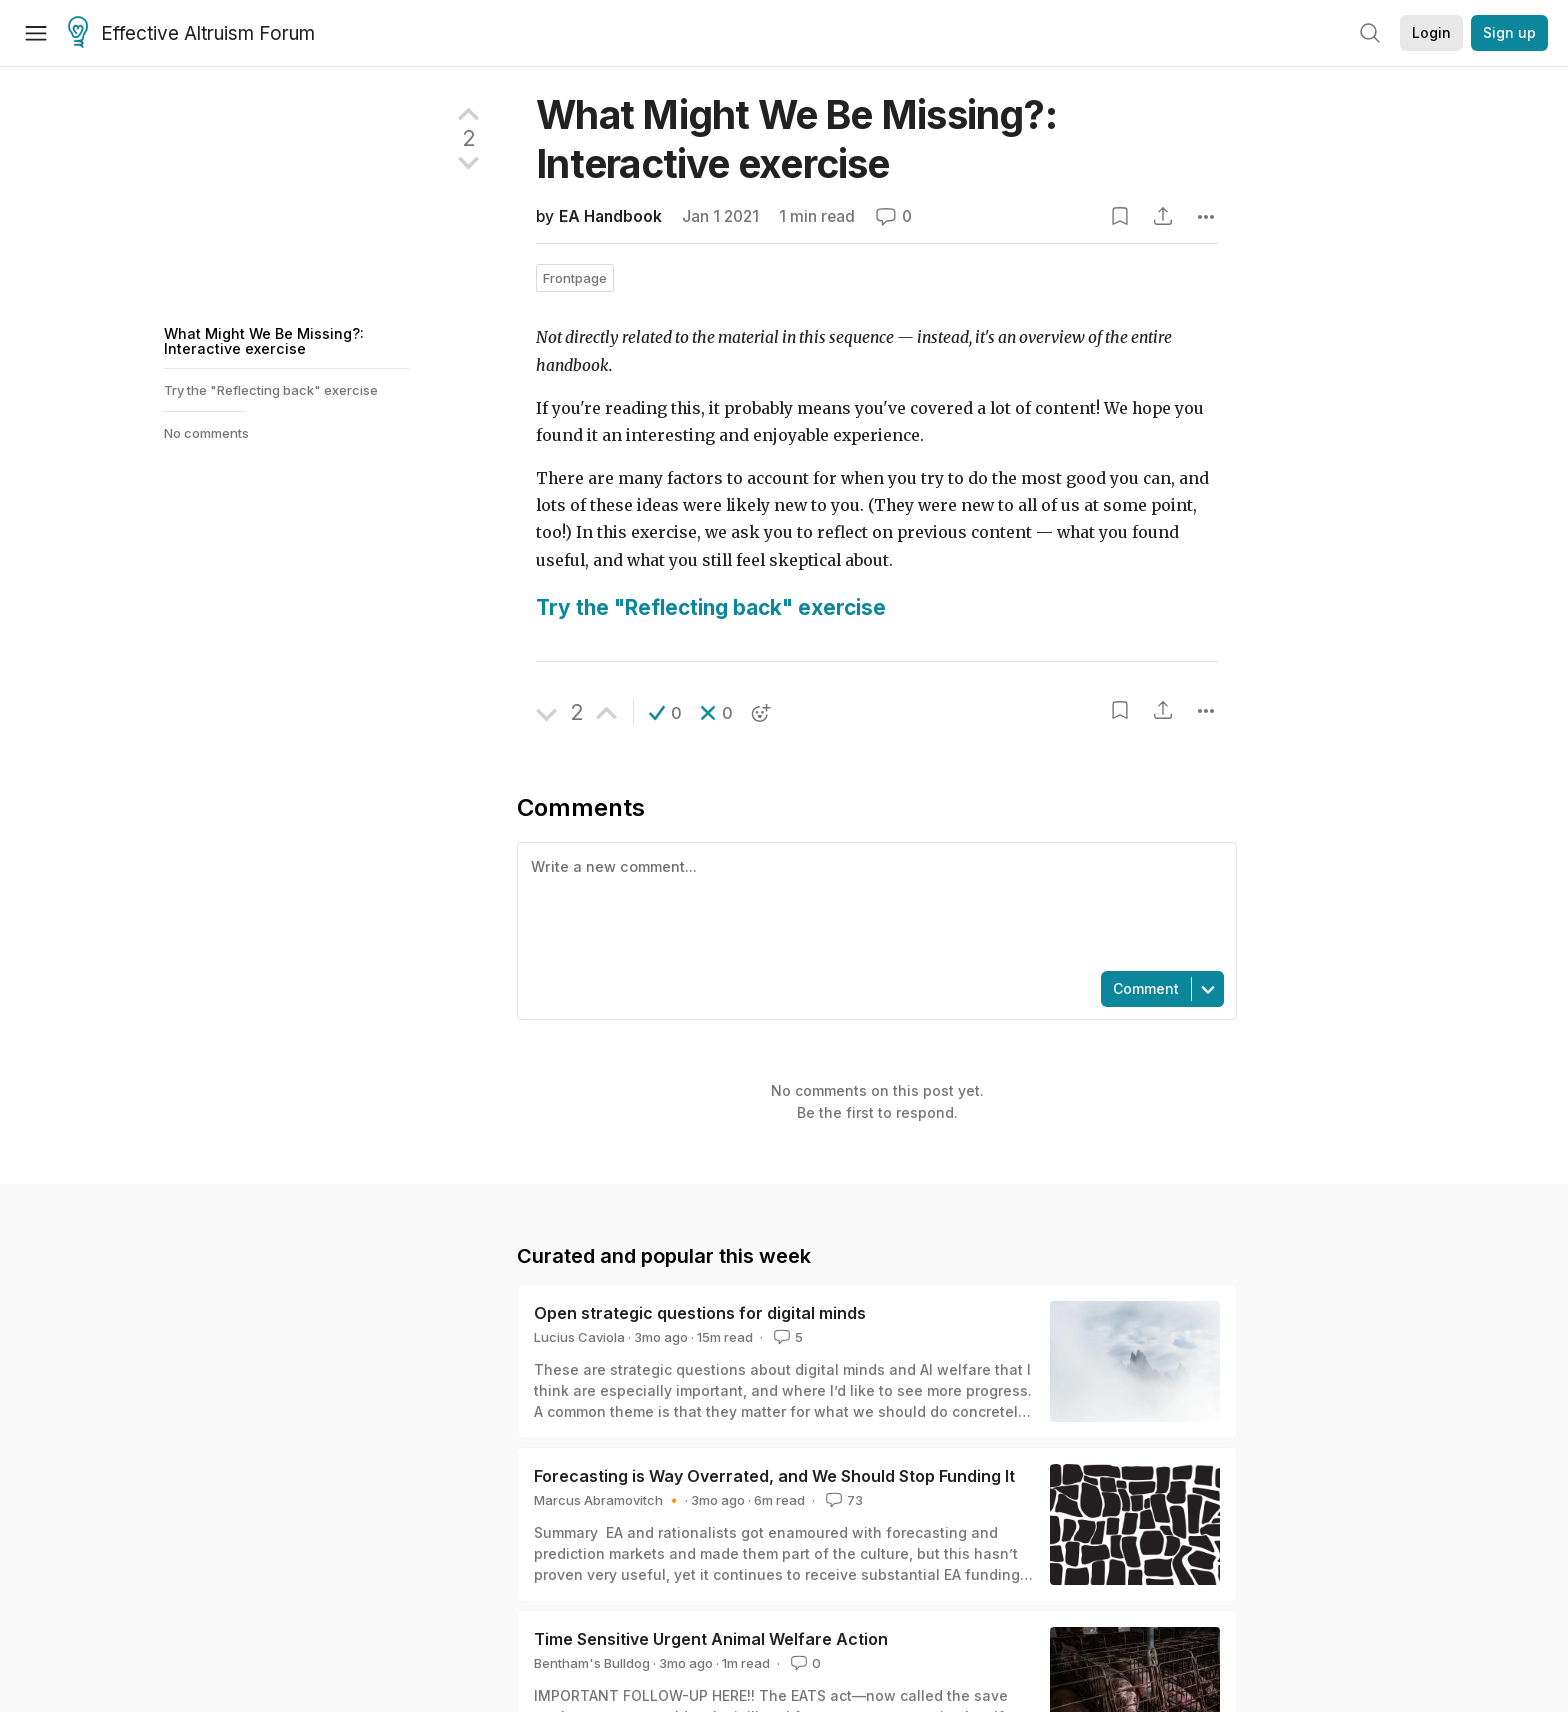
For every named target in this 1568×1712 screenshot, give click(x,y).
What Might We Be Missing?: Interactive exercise (264, 340)
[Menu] (36, 33)
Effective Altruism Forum (191, 34)
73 (842, 1500)
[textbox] (873, 905)
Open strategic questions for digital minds (700, 1313)
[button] (665, 713)
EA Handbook (610, 216)
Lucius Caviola (579, 1337)
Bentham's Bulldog (592, 1663)
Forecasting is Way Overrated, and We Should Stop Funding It (774, 1476)
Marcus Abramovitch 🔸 (608, 1500)
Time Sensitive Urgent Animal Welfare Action (711, 1639)
